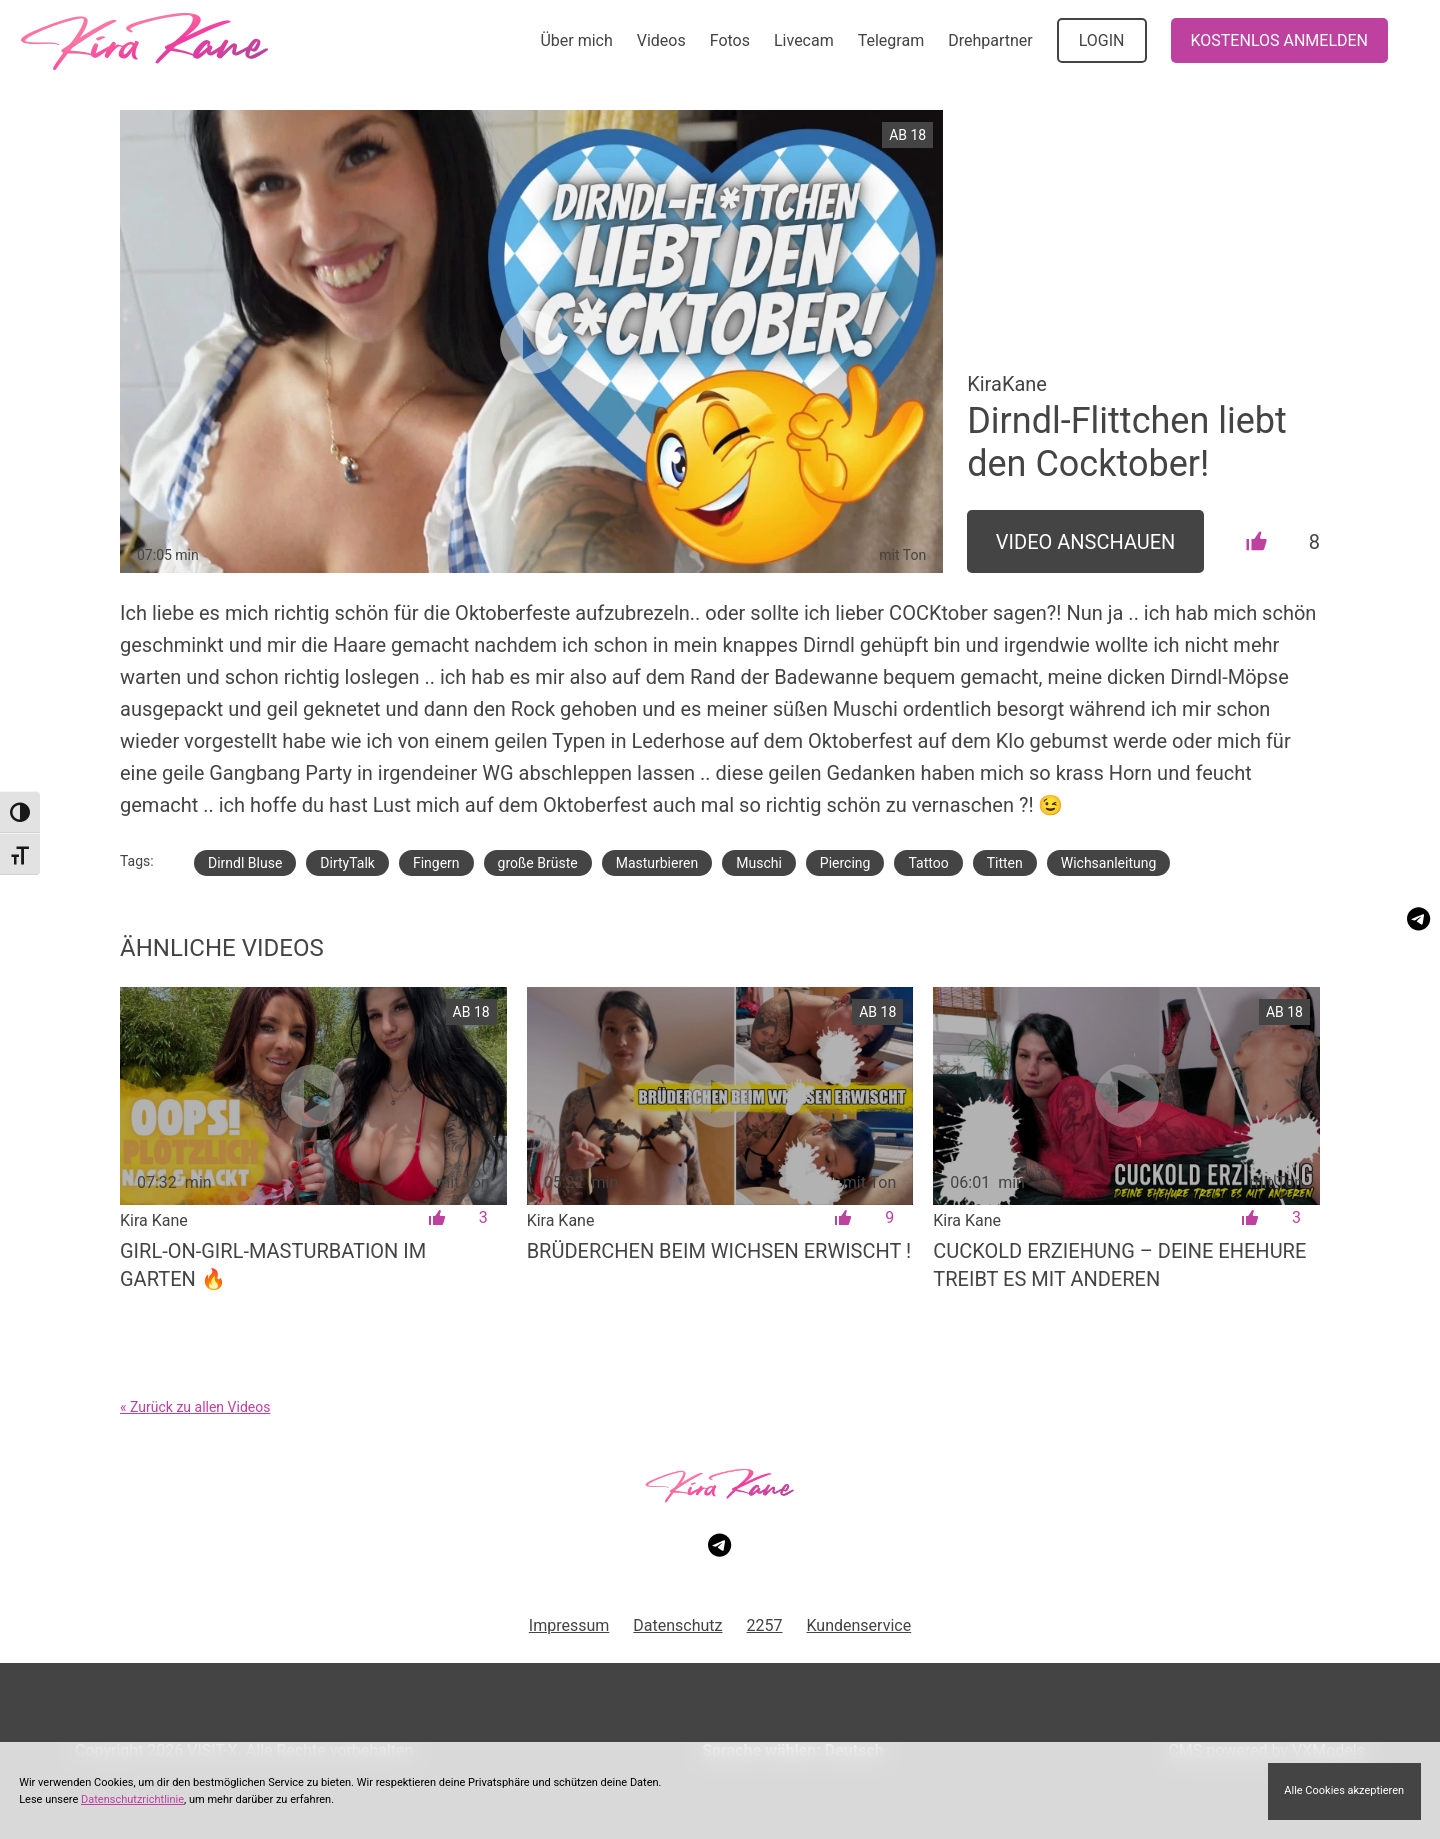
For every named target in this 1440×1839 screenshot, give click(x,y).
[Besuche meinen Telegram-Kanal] (1418, 919)
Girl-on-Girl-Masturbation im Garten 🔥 (273, 1265)
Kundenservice (859, 1625)
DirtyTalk (347, 863)
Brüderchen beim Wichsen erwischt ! (719, 1251)
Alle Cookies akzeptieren (1344, 1790)
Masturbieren (657, 863)
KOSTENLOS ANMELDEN (1279, 40)
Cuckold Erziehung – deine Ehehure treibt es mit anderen (1119, 1265)
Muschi (759, 863)
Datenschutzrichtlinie (132, 1799)
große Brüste (538, 863)
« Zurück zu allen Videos (195, 1407)
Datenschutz (677, 1625)
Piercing (845, 863)
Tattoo (928, 863)
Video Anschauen (1086, 542)
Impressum (569, 1625)
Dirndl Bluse (245, 863)
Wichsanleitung (1109, 863)
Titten (1005, 863)
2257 (765, 1625)
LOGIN (1102, 40)
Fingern (436, 863)
